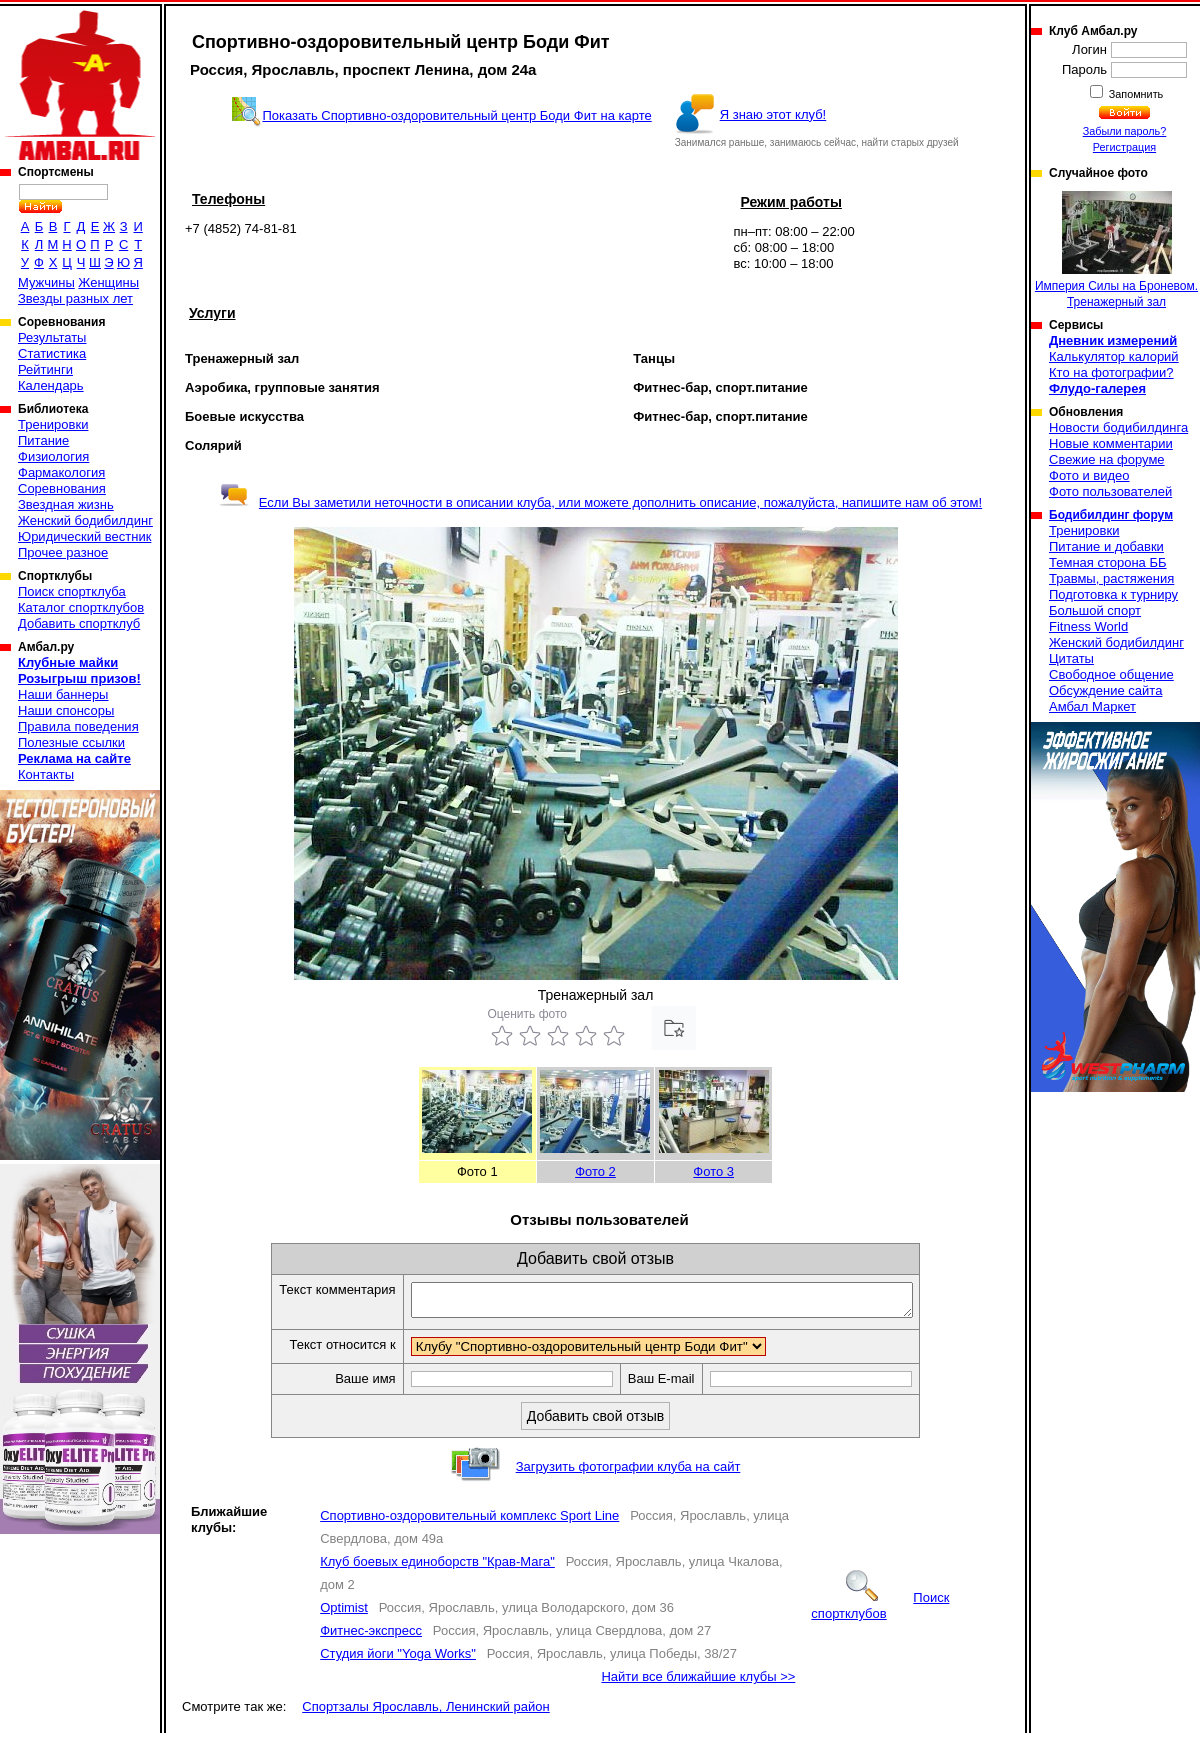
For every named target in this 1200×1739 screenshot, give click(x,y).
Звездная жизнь (66, 504)
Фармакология (61, 472)
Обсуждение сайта (1105, 690)
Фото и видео (1089, 475)
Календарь (51, 385)
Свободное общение (1111, 674)
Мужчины (46, 282)
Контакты (46, 774)
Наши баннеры (63, 694)
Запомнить (1135, 94)
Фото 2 (595, 1171)
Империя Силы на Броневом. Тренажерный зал (1116, 250)
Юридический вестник (84, 536)
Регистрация (1124, 147)
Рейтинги (45, 369)
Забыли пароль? (1125, 131)
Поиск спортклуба (72, 591)
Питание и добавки (1106, 546)
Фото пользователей (1110, 491)
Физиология (53, 456)
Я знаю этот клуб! (773, 114)
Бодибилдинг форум (1111, 515)
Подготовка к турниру (1113, 594)
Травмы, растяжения (1111, 578)
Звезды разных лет (75, 298)
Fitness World (1088, 626)
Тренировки (53, 424)
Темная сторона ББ (1108, 562)
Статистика (52, 353)
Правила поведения (78, 726)
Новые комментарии (1111, 443)
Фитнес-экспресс (371, 1636)
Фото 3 (713, 1171)
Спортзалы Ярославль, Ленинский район (425, 1712)
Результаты (52, 337)
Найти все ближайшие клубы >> (698, 1682)
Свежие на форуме (1107, 459)
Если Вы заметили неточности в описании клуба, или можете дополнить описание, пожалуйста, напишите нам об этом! (600, 502)
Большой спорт (1095, 610)
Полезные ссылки (71, 742)
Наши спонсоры (66, 710)
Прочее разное (63, 552)
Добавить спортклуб (79, 623)
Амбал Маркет (1092, 706)
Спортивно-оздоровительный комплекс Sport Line (469, 1521)
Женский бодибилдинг (85, 520)
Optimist (344, 1613)
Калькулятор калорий (1114, 356)
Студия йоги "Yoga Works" (398, 1659)
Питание (43, 440)
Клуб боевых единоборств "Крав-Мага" (437, 1567)
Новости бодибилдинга (1118, 427)
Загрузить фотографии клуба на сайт (628, 1472)
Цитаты (1071, 658)
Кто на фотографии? (1111, 372)
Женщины (108, 282)
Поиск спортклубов (880, 1611)
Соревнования (62, 488)
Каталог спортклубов (81, 607)
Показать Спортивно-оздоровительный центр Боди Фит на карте (456, 115)
